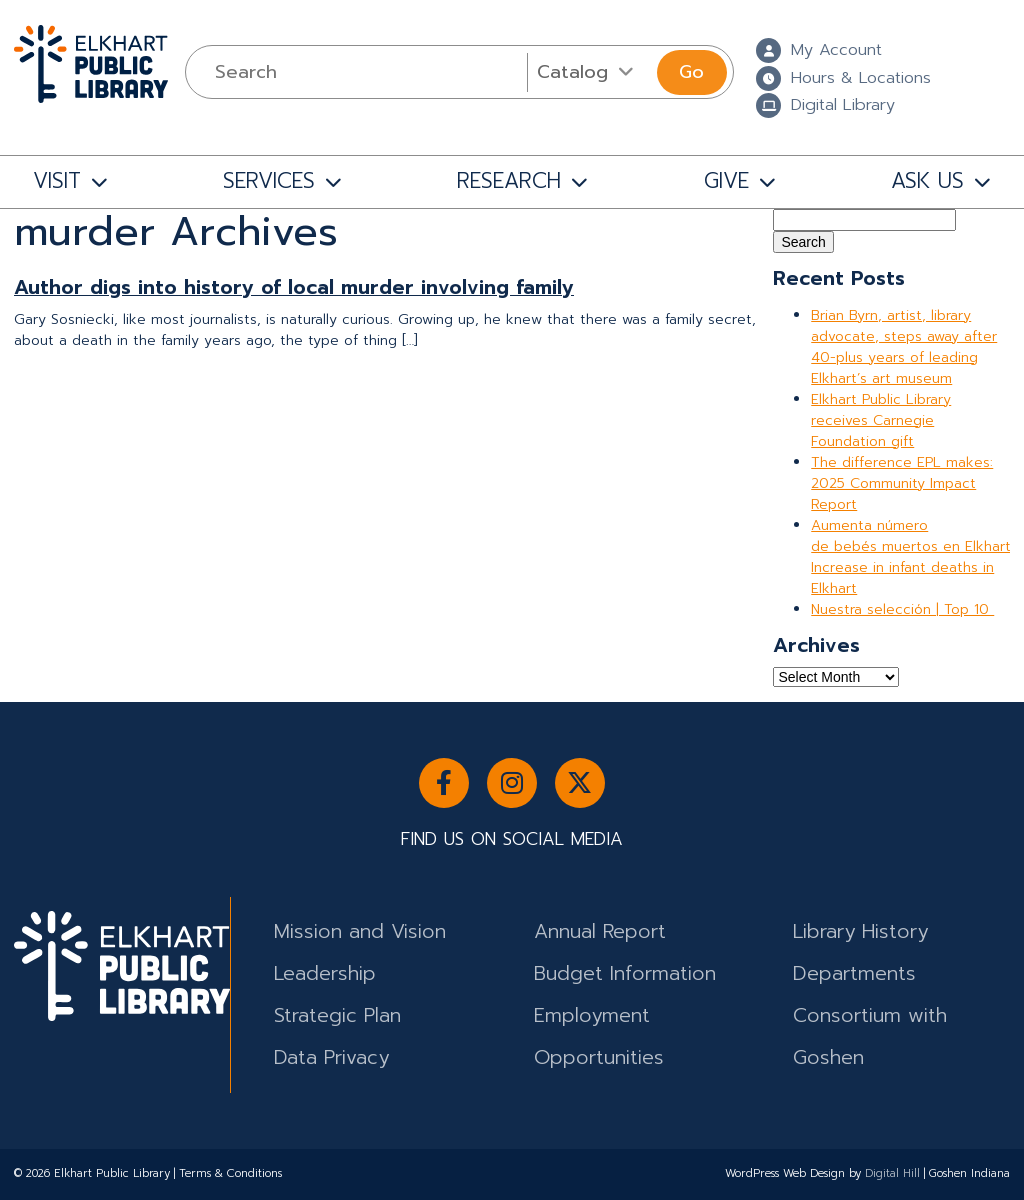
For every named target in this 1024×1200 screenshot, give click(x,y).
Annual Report (600, 931)
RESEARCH (509, 181)
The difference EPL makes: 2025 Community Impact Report (902, 483)
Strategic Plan (337, 1015)
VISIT (57, 181)
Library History (860, 931)
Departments (854, 973)
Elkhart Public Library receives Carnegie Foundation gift (881, 420)
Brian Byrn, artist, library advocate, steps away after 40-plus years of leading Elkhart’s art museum (904, 347)
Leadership (325, 973)
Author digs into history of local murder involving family (294, 287)
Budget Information (625, 973)
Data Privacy (331, 1057)
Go (691, 72)
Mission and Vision (360, 931)
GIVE (726, 181)
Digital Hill (892, 1173)
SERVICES (269, 181)
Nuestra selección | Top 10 (902, 609)
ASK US (927, 181)
